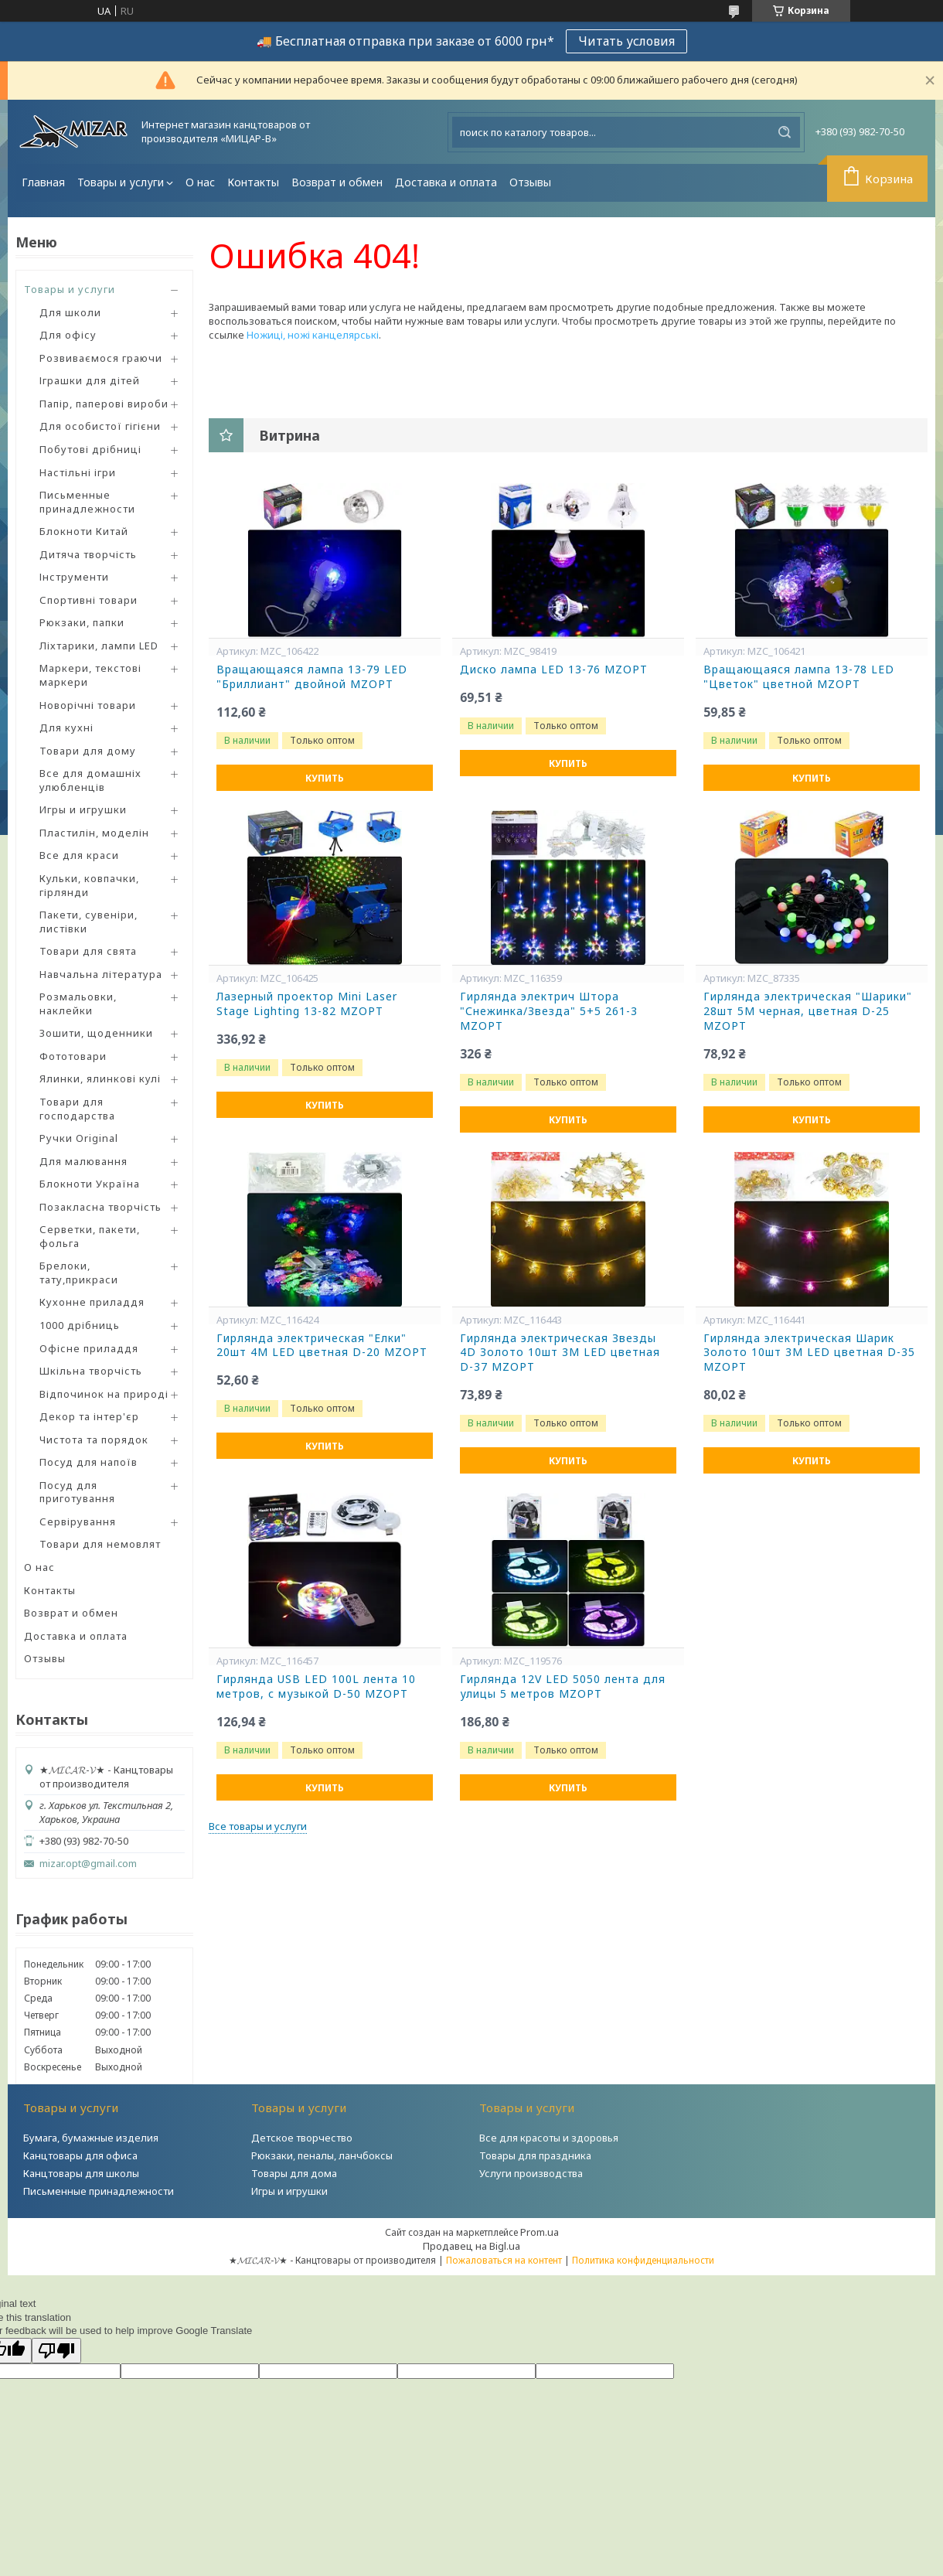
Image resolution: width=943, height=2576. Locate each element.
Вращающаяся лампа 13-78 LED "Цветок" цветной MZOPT (798, 677)
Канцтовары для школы (81, 2173)
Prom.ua (539, 2232)
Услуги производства (531, 2173)
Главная (43, 182)
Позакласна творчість (100, 1207)
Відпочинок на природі (104, 1394)
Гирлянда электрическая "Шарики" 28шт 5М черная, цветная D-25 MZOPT (807, 1011)
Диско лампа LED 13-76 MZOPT (554, 669)
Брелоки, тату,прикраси (78, 1272)
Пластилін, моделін (94, 833)
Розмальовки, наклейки (78, 1003)
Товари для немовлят (100, 1544)
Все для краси (79, 855)
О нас (200, 182)
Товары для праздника (535, 2155)
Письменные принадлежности (87, 502)
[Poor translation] (56, 2350)
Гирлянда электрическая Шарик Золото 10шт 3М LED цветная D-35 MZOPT (809, 1353)
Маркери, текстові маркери (90, 675)
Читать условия (626, 40)
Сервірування (77, 1521)
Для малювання (83, 1161)
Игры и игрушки (83, 809)
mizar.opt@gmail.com (88, 1863)
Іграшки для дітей (89, 380)
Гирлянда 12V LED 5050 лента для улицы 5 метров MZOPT (563, 1686)
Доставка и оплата (446, 182)
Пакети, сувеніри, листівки (88, 921)
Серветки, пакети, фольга (89, 1236)
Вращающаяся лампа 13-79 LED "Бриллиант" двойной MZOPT (311, 677)
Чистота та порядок (93, 1439)
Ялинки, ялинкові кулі (100, 1078)
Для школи (70, 312)
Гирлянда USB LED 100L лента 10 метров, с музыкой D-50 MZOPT (316, 1686)
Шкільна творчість (90, 1371)
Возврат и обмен (337, 182)
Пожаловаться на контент (504, 2260)
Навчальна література (100, 974)
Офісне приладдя (88, 1348)
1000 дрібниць (79, 1325)
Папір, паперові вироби (104, 404)
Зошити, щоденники (96, 1033)
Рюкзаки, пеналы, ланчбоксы (322, 2155)
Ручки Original (78, 1138)
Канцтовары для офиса (80, 2155)
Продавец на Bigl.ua (471, 2246)
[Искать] (784, 132)
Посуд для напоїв (88, 1462)
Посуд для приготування (77, 1492)
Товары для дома (294, 2173)
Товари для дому (87, 751)
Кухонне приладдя (92, 1302)
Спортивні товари (88, 600)
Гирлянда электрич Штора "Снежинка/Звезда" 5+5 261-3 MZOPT (549, 1011)
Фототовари (73, 1056)
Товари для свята (88, 951)
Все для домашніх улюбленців (90, 780)
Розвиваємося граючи (100, 358)
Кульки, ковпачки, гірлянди (89, 885)
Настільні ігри (77, 472)
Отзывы (530, 182)
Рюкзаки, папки (81, 622)
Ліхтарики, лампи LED (98, 646)
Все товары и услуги (258, 1826)
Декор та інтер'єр (89, 1416)
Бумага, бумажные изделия (90, 2138)
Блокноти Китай (83, 531)
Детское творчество (301, 2138)
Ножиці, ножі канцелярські (313, 335)
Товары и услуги (120, 182)
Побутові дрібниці (90, 449)
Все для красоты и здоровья (548, 2138)
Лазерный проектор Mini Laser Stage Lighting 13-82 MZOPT (306, 1004)
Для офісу (68, 335)
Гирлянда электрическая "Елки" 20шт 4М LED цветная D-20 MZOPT (321, 1345)
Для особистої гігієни (100, 426)
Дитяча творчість (88, 554)
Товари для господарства (77, 1109)
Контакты (253, 182)
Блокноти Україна (89, 1184)
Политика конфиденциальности (643, 2260)
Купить (324, 778)
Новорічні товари (87, 705)
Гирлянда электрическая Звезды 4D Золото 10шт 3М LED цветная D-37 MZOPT (560, 1353)
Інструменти (74, 577)
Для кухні (66, 727)
